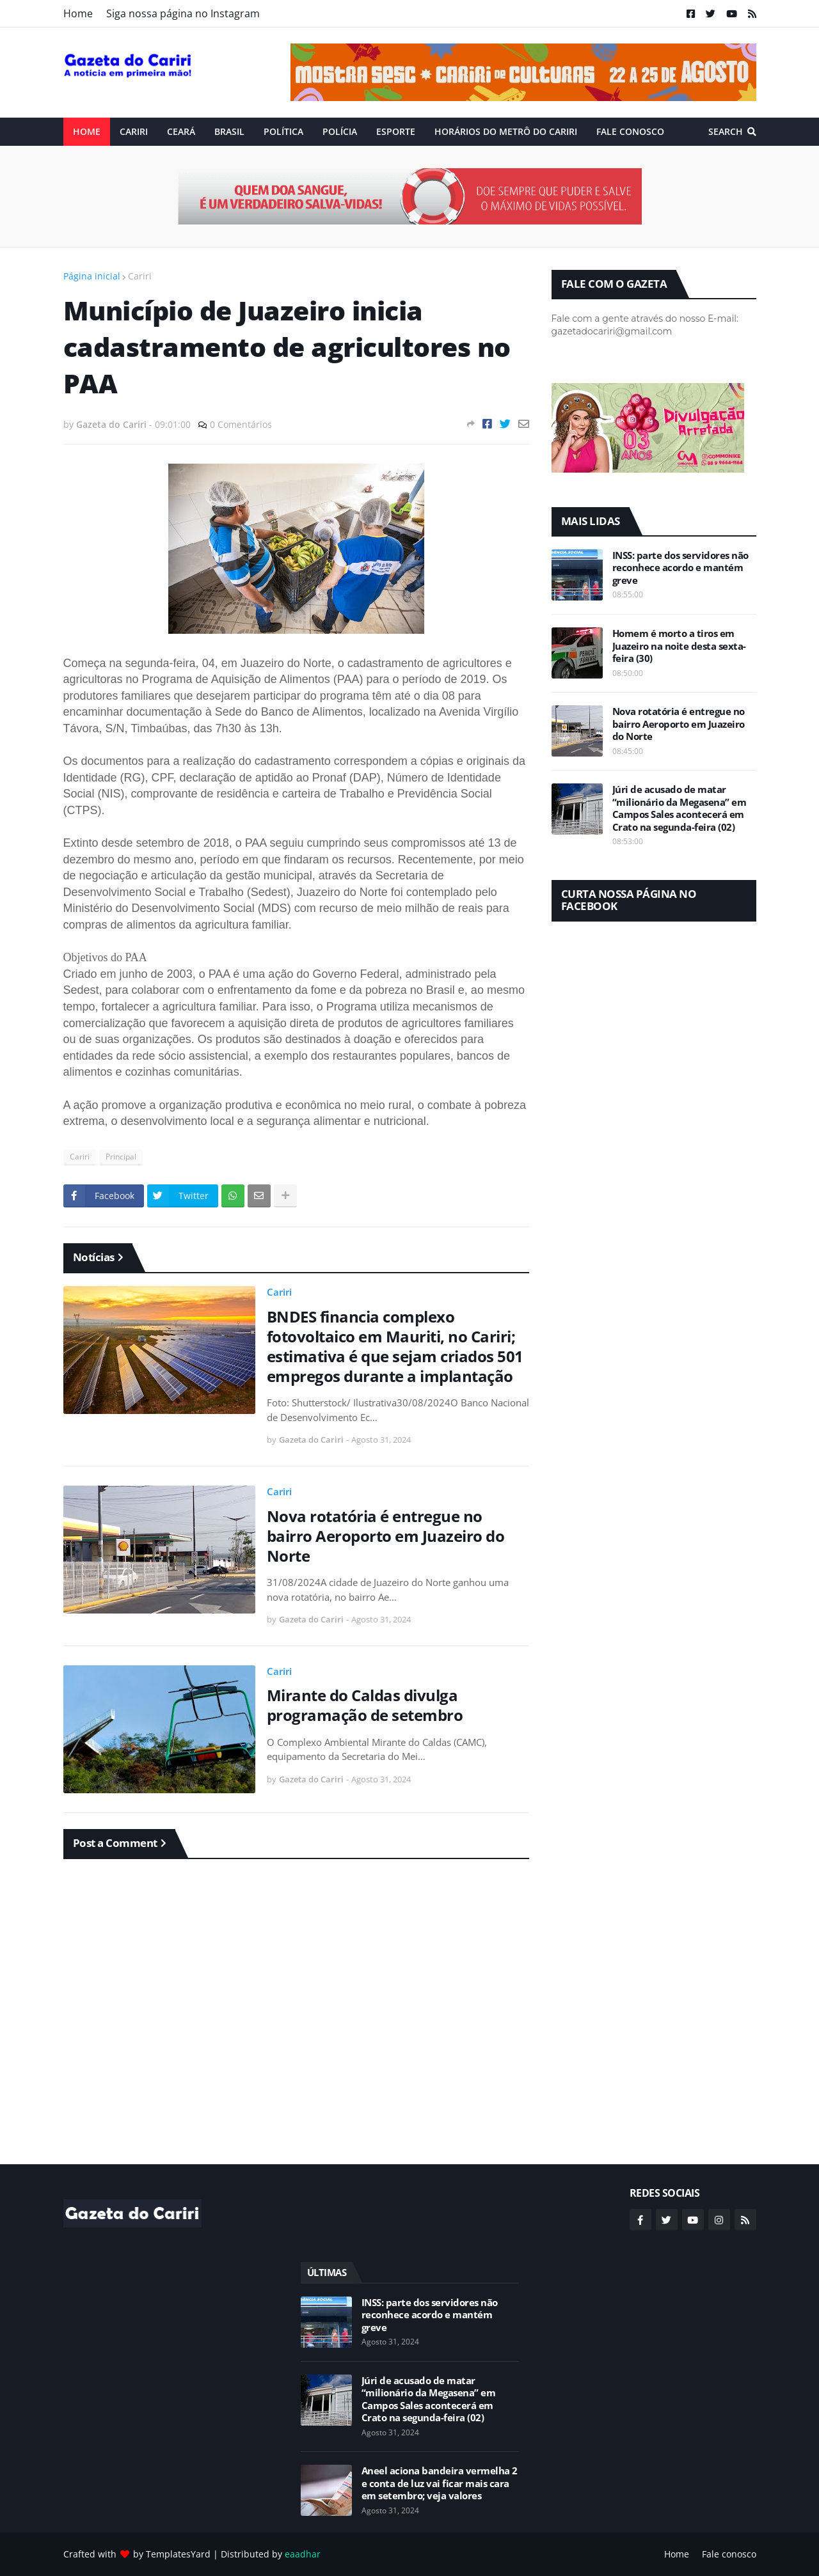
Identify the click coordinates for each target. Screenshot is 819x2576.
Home (78, 13)
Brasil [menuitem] (229, 131)
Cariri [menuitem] (134, 131)
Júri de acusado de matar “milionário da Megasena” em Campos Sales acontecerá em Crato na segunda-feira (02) (679, 808)
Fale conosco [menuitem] (630, 131)
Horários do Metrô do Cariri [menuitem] (505, 131)
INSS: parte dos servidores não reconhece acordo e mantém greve (680, 567)
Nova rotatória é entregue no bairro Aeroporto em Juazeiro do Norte (386, 1536)
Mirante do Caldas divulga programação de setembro (365, 1705)
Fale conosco (729, 2554)
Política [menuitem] (283, 131)
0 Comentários (241, 424)
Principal (121, 1156)
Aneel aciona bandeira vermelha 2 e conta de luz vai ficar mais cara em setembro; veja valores (440, 2483)
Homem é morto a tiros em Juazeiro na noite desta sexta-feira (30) (679, 645)
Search (725, 131)
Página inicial (91, 276)
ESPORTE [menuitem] (395, 131)
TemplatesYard (178, 2554)
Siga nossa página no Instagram (183, 13)
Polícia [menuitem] (339, 131)
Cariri (140, 276)
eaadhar (303, 2554)
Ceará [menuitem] (181, 131)
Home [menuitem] (86, 131)
